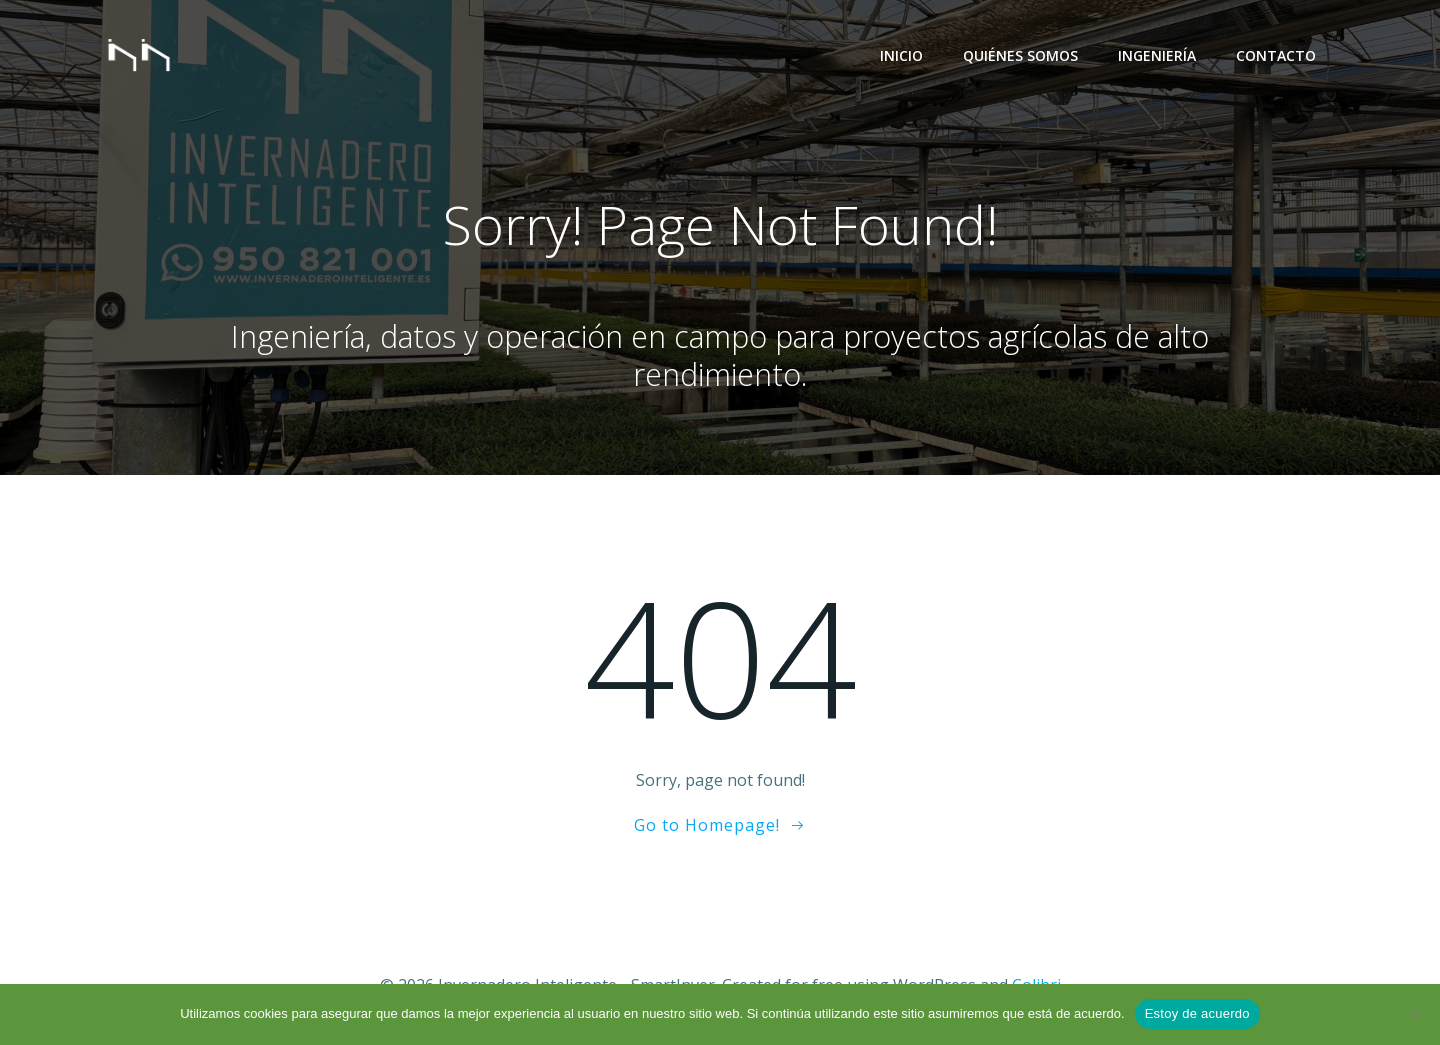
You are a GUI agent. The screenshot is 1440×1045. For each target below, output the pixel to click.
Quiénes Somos (1020, 55)
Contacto (1276, 55)
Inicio (901, 55)
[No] (1415, 1014)
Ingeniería (1157, 55)
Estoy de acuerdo (1197, 1013)
